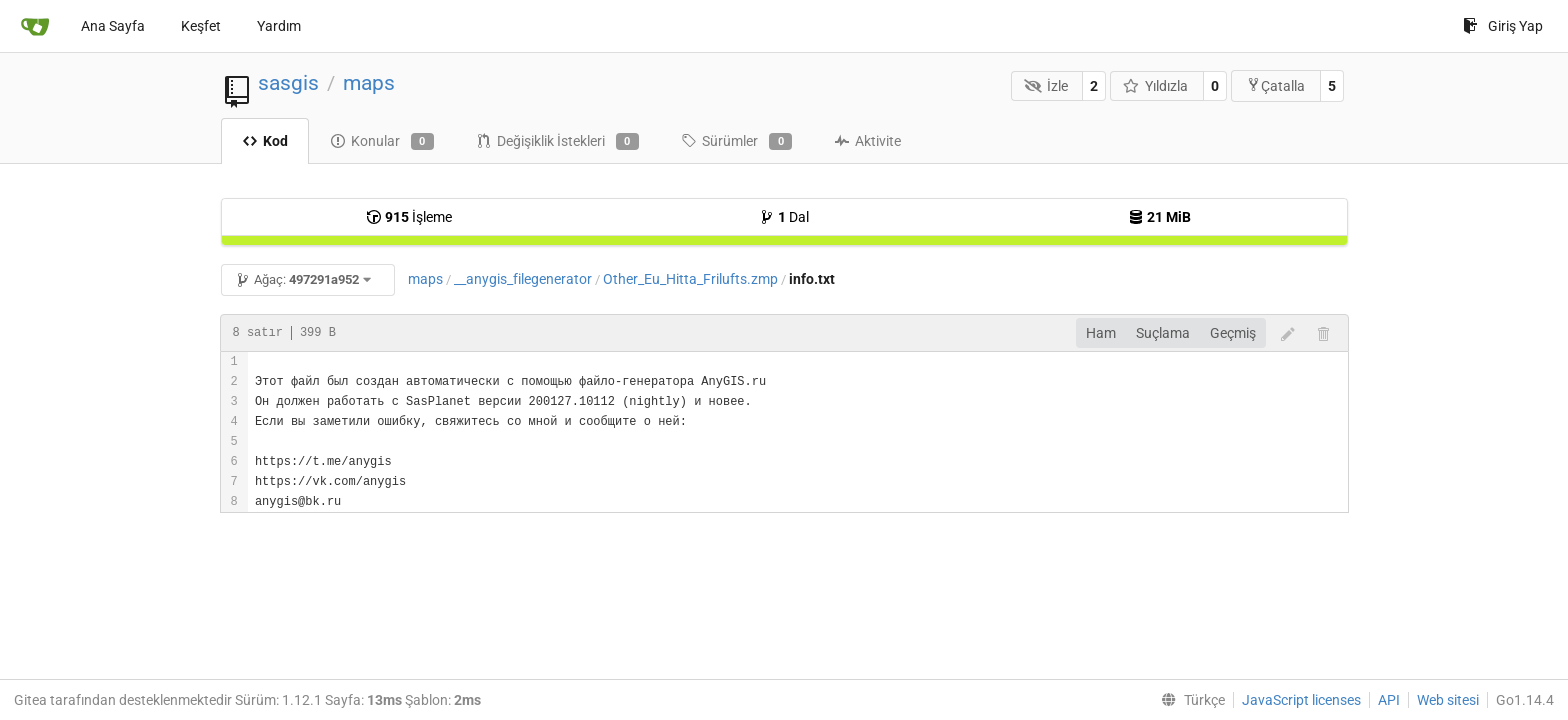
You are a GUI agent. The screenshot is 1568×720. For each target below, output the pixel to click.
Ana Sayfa (113, 26)
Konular (382, 142)
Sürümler (736, 142)
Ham (1101, 333)
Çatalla (1275, 85)
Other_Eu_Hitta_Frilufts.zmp (690, 279)
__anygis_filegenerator (523, 279)
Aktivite (867, 141)
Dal (784, 217)
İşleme (409, 217)
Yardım (279, 26)
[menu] (1189, 700)
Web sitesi (1448, 700)
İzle (1046, 86)
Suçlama (1163, 333)
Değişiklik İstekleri (557, 142)
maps (369, 83)
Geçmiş (1233, 333)
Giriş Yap (1503, 26)
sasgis (288, 83)
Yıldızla (1156, 86)
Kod (265, 141)
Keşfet (201, 26)
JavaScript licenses (1301, 700)
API (1389, 700)
